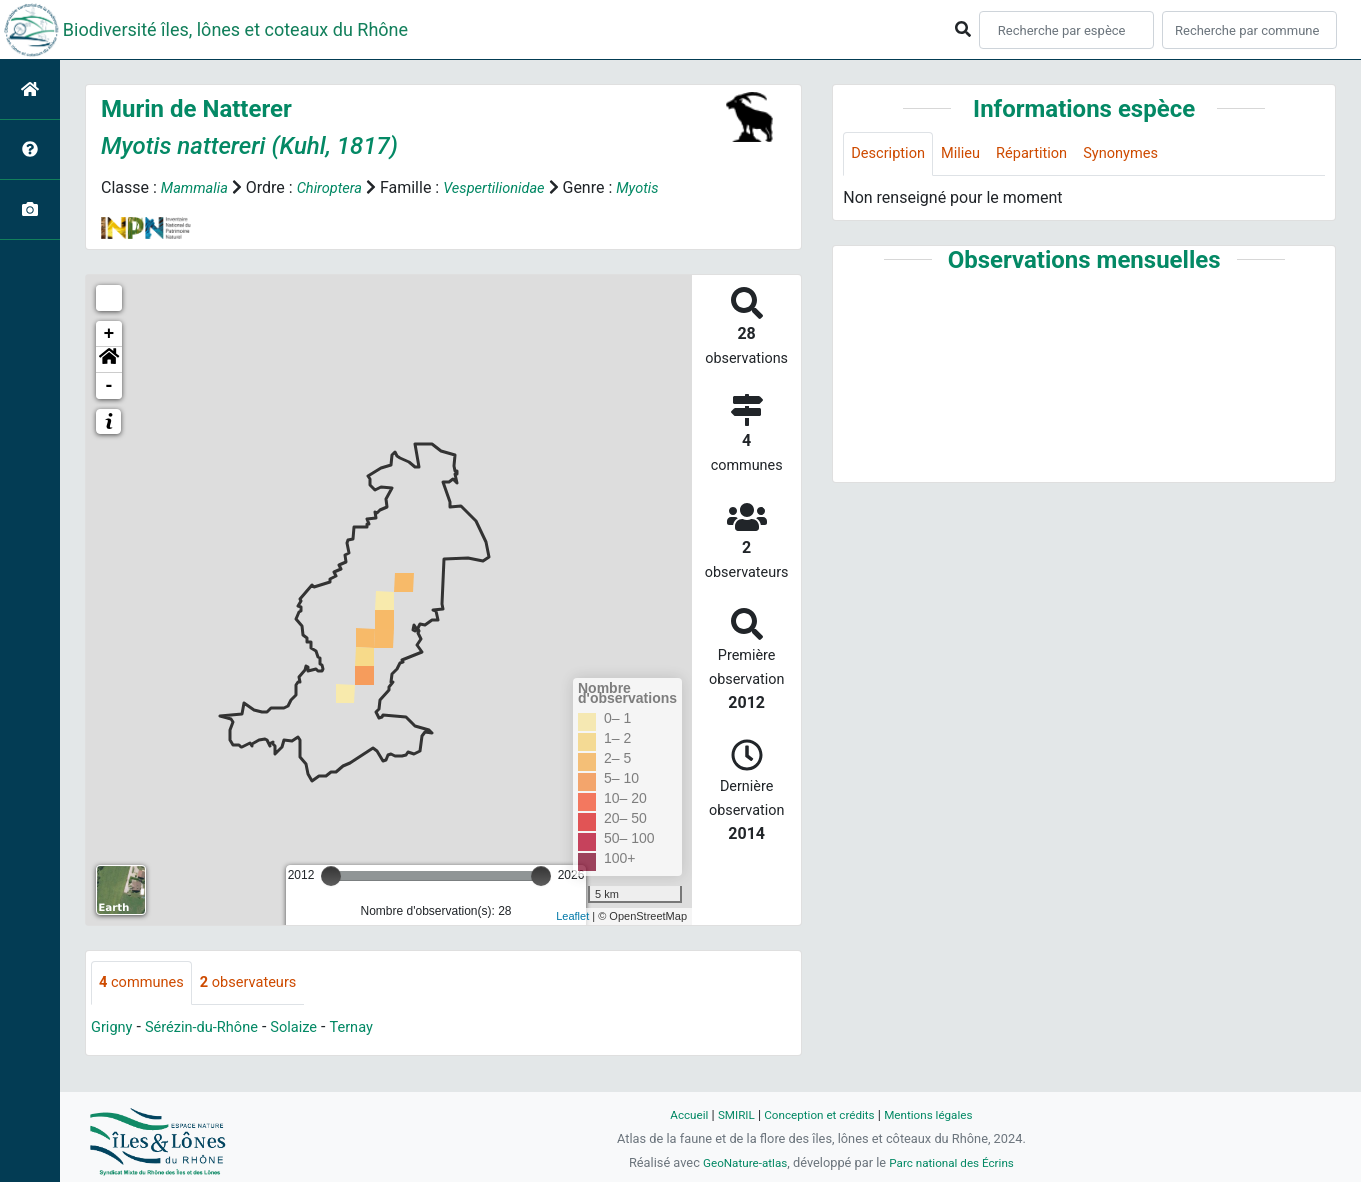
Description (891, 154)
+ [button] (109, 334)
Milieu (969, 154)
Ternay (373, 1028)
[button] (109, 360)
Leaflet (572, 916)
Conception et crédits (818, 1114)
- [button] (109, 386)
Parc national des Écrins (955, 1162)
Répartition (1046, 154)
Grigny (114, 1028)
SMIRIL (728, 1114)
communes (145, 983)
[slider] (331, 876)
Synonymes (1142, 154)
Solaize (311, 1028)
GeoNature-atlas (739, 1162)
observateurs (261, 983)
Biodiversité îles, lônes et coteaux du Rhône (235, 29)
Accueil (678, 1114)
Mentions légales (937, 1114)
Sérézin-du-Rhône (211, 1028)
